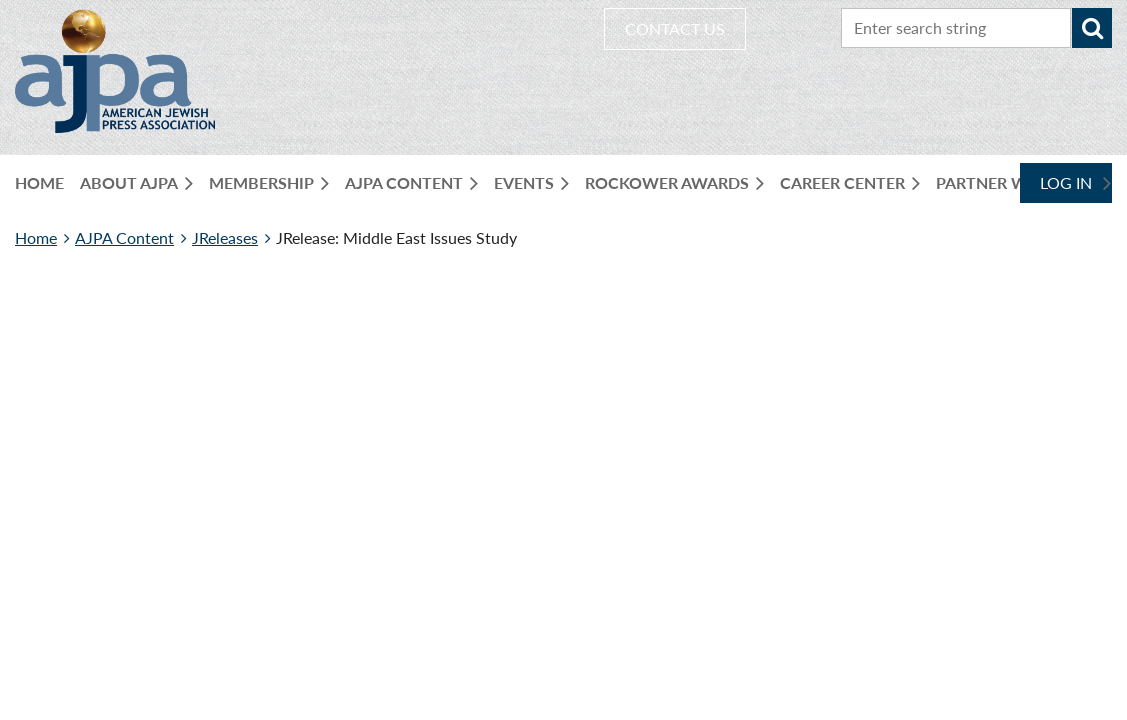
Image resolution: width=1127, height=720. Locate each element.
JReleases (225, 237)
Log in (1066, 182)
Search (1092, 28)
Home (36, 237)
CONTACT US (675, 28)
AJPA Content (124, 237)
